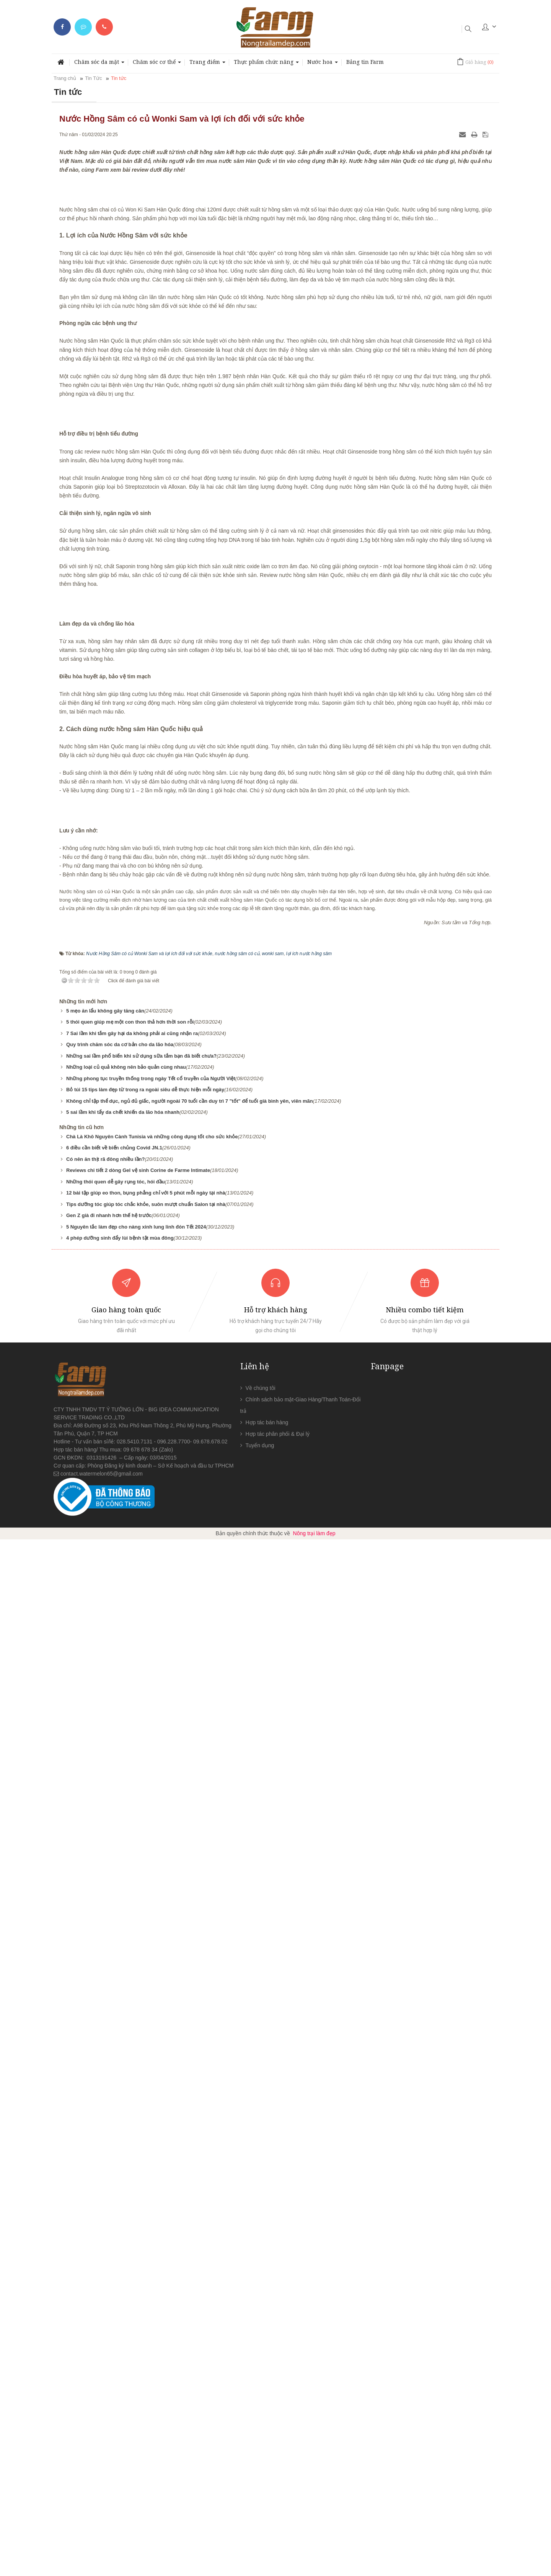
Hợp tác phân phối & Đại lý (278, 2470)
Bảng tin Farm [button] (365, 61)
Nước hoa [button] (322, 64)
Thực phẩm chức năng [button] (266, 64)
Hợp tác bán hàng (267, 2459)
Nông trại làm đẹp (314, 2570)
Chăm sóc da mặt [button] (99, 64)
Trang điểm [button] (207, 64)
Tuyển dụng (260, 2482)
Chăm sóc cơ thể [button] (157, 64)
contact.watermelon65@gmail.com (101, 2510)
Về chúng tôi (261, 2425)
